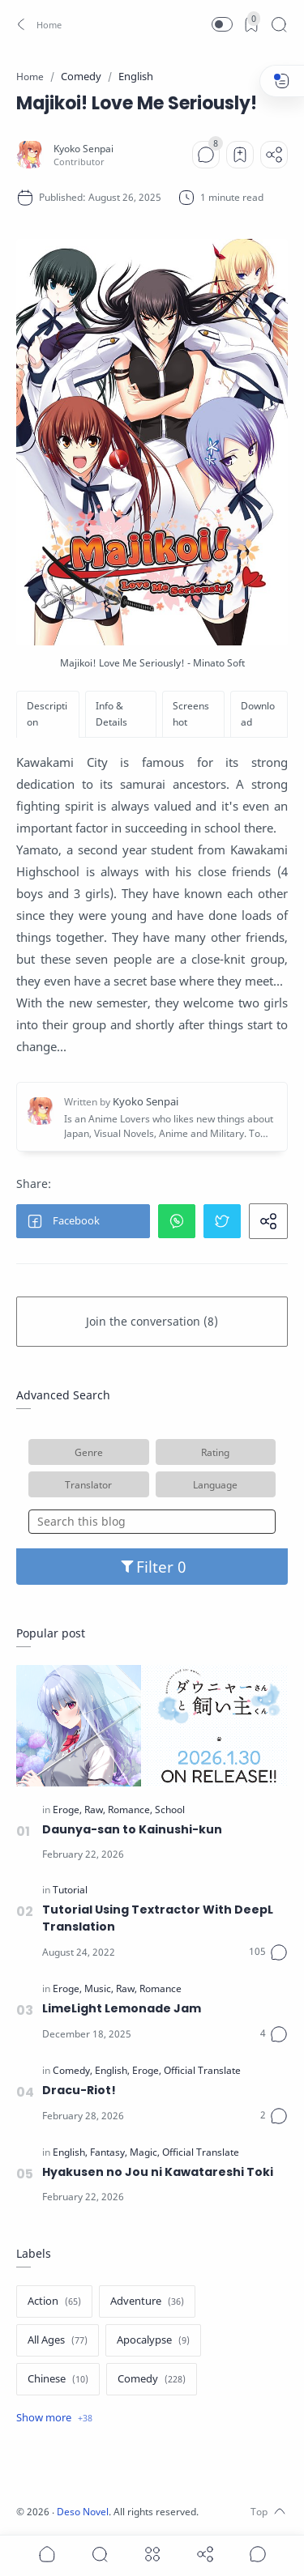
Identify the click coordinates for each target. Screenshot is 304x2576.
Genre (89, 1452)
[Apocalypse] (153, 2340)
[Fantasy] (108, 2152)
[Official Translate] (202, 2070)
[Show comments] (258, 2554)
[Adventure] (147, 2301)
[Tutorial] (70, 1890)
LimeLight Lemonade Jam (121, 2008)
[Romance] (130, 1810)
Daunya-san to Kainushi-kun (132, 1829)
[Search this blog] (152, 1521)
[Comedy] (72, 2070)
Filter (152, 1567)
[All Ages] (57, 2340)
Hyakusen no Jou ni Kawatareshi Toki (157, 2172)
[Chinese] (58, 2379)
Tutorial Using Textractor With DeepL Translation (157, 1918)
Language (215, 1484)
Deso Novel (83, 2512)
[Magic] (145, 2152)
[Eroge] (67, 1810)
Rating (215, 1452)
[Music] (98, 1989)
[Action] (54, 2301)
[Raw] (94, 1810)
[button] (37, 24)
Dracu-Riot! (79, 2090)
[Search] (279, 24)
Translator (88, 1484)
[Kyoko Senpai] (83, 148)
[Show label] (54, 2418)
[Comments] (206, 154)
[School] (170, 1810)
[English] (112, 2070)
